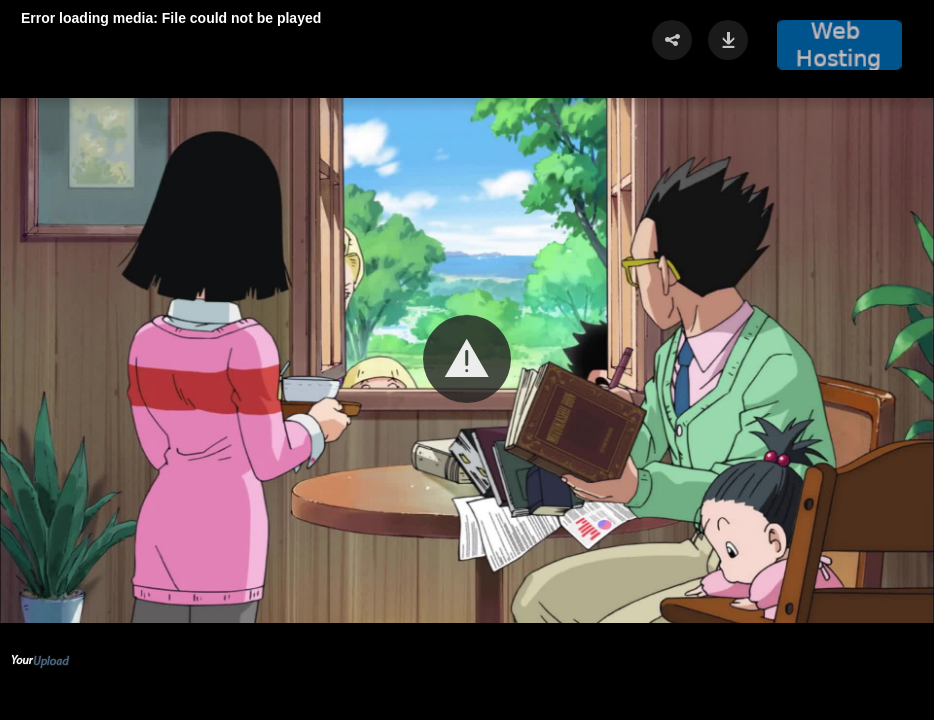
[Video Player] (467, 360)
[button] (467, 359)
